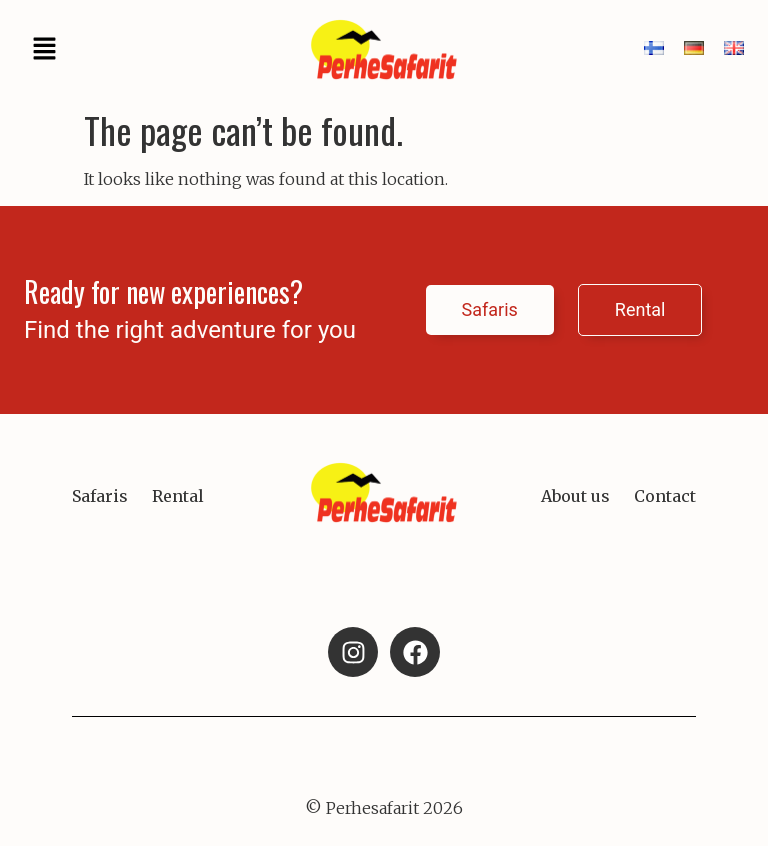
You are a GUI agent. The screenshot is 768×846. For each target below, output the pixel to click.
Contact (665, 496)
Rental (178, 496)
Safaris (100, 496)
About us (575, 496)
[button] (44, 50)
